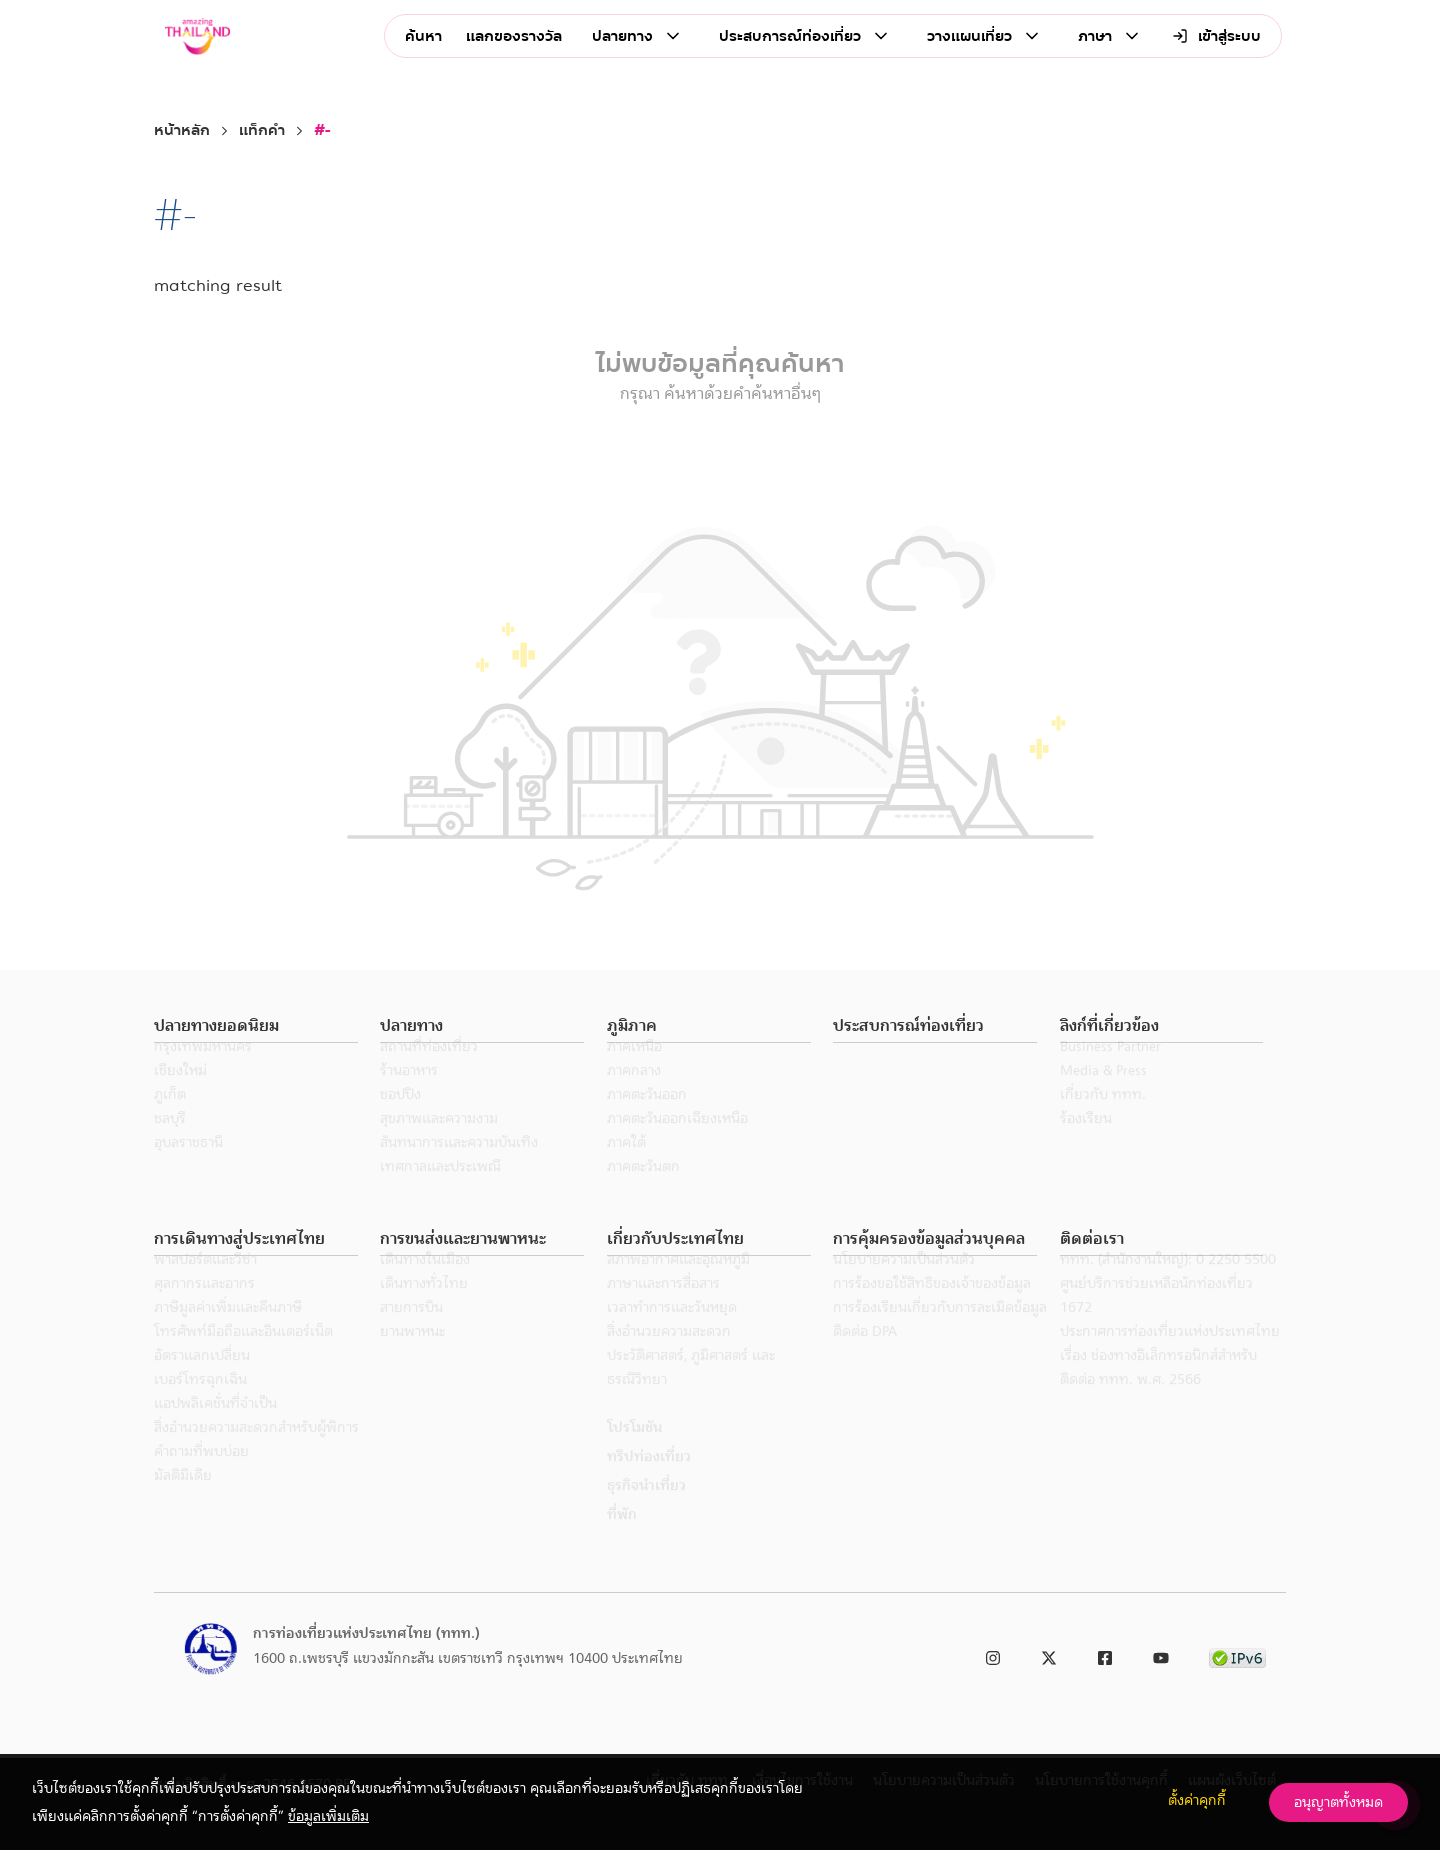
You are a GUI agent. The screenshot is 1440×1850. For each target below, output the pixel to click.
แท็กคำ (262, 130)
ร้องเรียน (1086, 1145)
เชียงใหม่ (180, 1097)
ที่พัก (622, 1541)
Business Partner (1110, 1073)
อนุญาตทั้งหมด (1338, 1802)
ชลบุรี (170, 1145)
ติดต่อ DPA (865, 1358)
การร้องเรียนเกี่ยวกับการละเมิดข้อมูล (940, 1334)
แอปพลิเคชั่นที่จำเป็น (215, 1430)
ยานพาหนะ (412, 1358)
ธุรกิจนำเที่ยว (646, 1512)
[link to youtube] (1161, 1654)
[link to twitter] (1049, 1654)
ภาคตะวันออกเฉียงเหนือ (677, 1145)
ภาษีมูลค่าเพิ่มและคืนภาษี (228, 1334)
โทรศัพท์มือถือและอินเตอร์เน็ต (243, 1358)
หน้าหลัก (182, 130)
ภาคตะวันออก (647, 1121)
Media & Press (1103, 1097)
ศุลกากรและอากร (204, 1310)
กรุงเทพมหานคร (203, 1073)
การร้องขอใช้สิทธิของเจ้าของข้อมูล (932, 1310)
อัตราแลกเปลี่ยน (202, 1382)
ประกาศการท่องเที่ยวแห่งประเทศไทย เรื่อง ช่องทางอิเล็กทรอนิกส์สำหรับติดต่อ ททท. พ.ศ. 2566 (1170, 1382)
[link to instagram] (993, 1654)
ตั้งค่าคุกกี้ (1197, 1800)
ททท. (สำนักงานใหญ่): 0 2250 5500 (1168, 1286)
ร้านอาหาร (409, 1097)
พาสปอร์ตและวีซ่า (205, 1286)
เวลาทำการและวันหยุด (672, 1334)
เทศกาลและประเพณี (440, 1193)
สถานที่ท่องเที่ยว (429, 1073)
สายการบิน (411, 1334)
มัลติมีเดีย (183, 1502)
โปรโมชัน (634, 1454)
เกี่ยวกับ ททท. (1103, 1121)
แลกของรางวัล (514, 36)
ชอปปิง (400, 1121)
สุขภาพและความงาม (439, 1145)
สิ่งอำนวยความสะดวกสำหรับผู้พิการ (256, 1454)
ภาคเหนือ (634, 1073)
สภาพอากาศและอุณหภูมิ (678, 1286)
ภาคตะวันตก (643, 1193)
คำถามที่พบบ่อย (201, 1478)
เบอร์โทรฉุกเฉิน (200, 1406)
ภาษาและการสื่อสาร (663, 1310)
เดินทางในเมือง (425, 1286)
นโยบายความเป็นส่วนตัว (904, 1286)
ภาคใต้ (626, 1169)
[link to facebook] (1105, 1654)
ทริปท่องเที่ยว (649, 1483)
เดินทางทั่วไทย (424, 1310)
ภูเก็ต (170, 1121)
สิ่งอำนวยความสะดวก (669, 1358)
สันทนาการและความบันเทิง (459, 1169)
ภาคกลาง (634, 1097)
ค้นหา (423, 36)
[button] (256, 1026)
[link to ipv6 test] (1237, 1654)
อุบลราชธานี (188, 1169)
